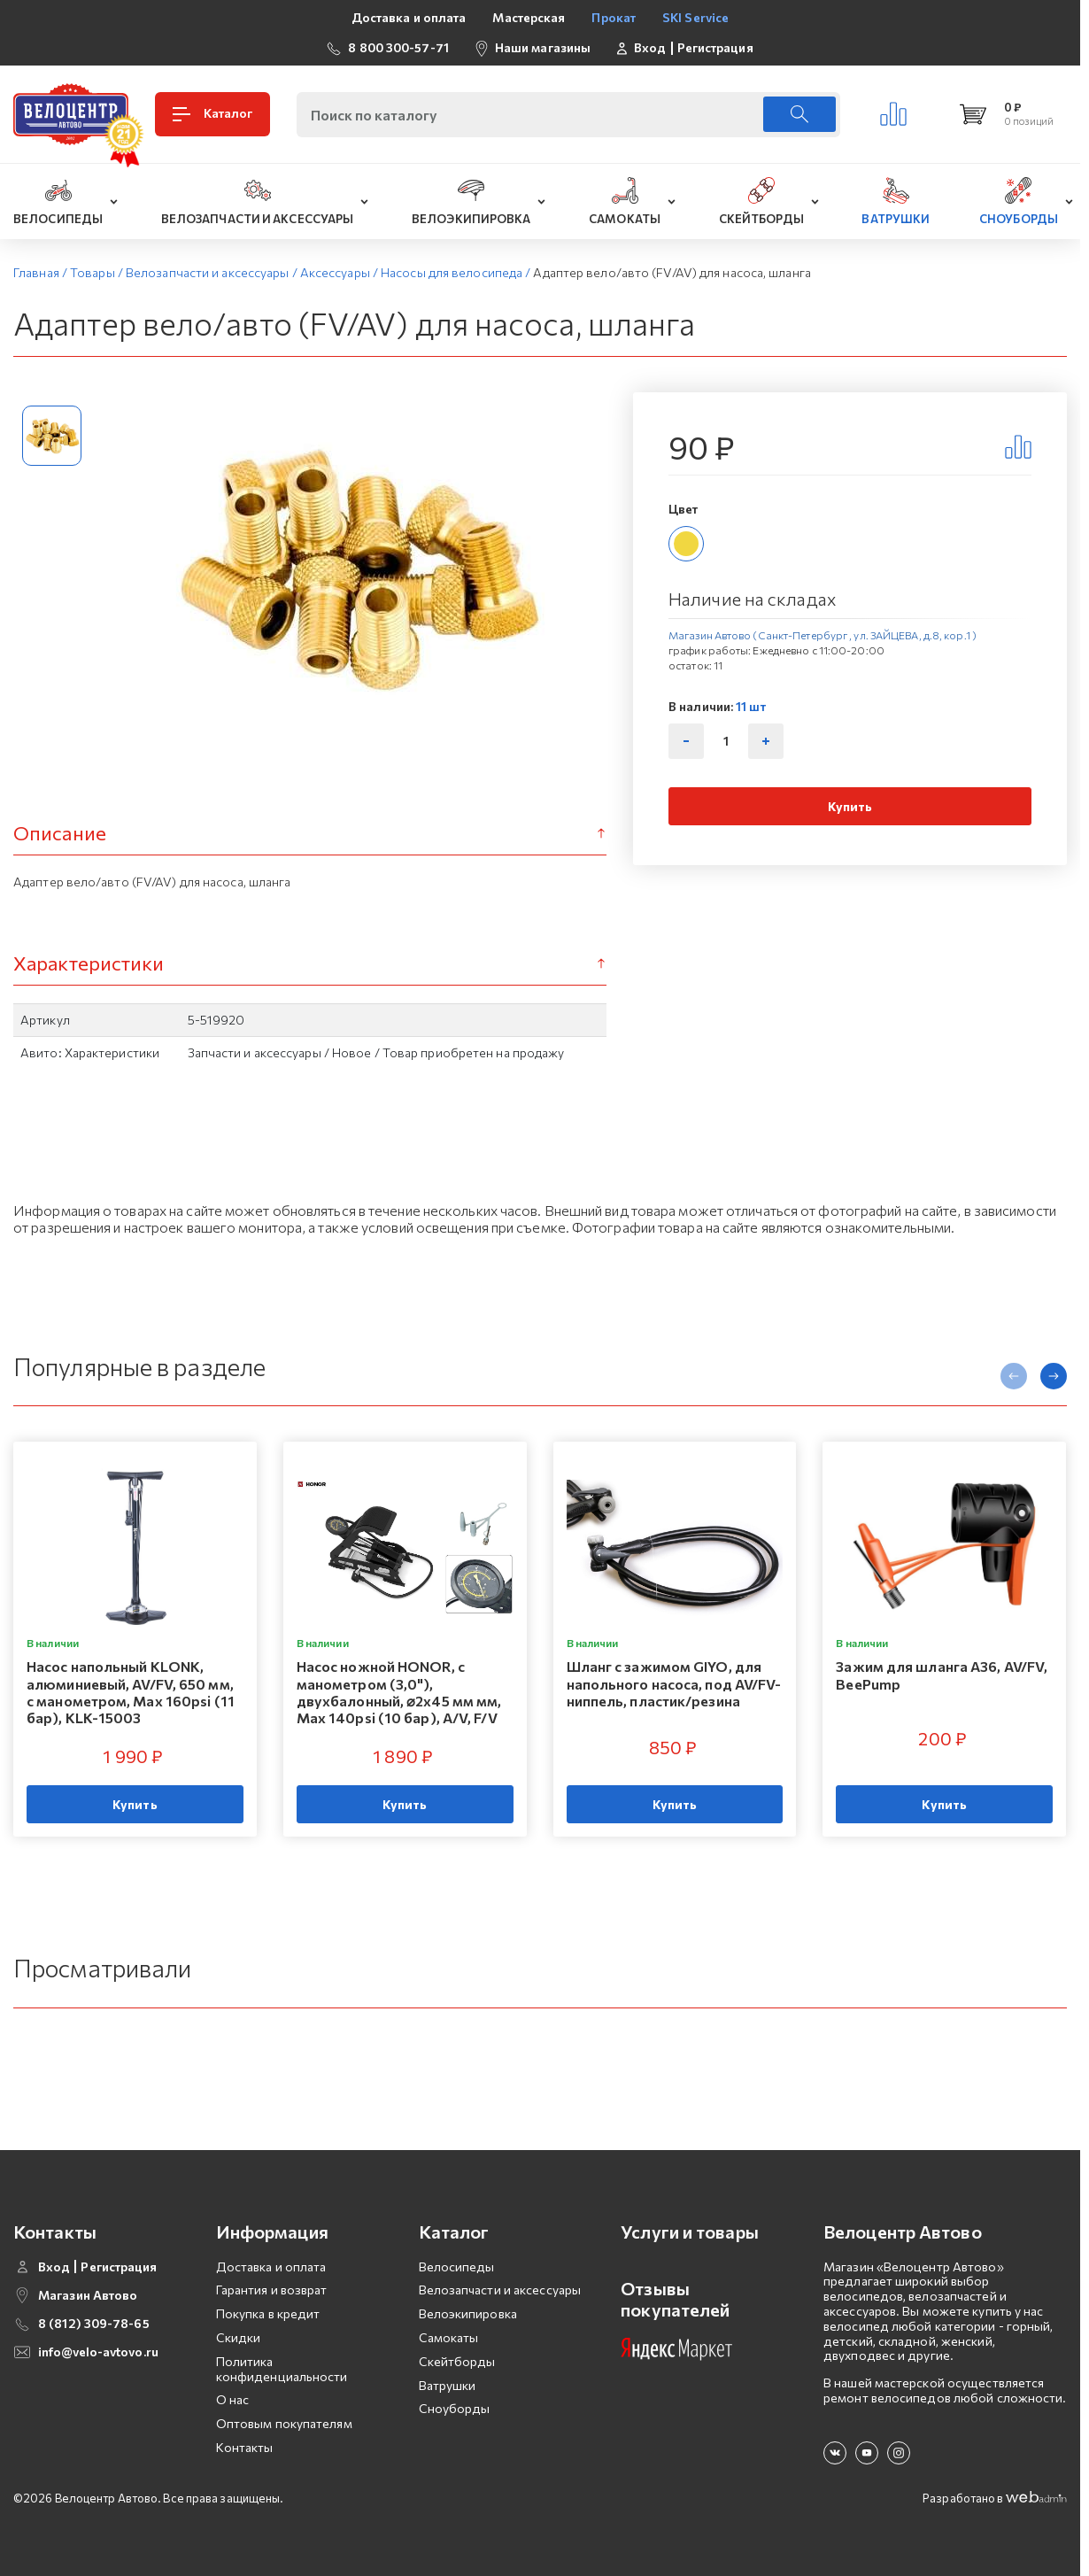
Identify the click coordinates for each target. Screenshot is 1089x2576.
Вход (650, 48)
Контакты (245, 2447)
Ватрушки (447, 2385)
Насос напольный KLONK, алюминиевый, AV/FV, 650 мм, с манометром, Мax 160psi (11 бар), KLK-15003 (131, 1693)
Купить (850, 806)
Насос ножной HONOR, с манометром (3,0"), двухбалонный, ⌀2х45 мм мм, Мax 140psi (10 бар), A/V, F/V (399, 1693)
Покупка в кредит (268, 2313)
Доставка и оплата (409, 17)
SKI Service (695, 17)
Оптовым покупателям (284, 2423)
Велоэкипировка (468, 2313)
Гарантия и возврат (272, 2289)
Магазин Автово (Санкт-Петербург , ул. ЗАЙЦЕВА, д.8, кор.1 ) (822, 635)
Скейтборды (457, 2361)
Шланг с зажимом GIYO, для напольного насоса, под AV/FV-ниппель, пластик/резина (674, 1684)
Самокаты (449, 2337)
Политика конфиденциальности (282, 2369)
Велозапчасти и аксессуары (500, 2289)
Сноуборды (454, 2408)
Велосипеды (457, 2266)
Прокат (613, 17)
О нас (233, 2399)
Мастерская (528, 17)
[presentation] (1013, 1376)
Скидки (238, 2337)
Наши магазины (543, 47)
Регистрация (715, 48)
